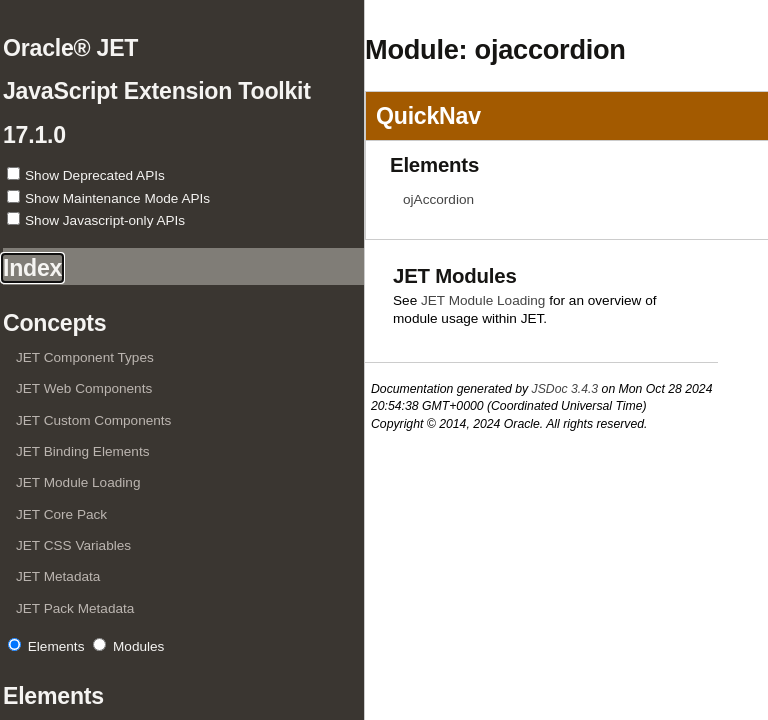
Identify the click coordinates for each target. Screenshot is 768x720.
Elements (56, 646)
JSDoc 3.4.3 (565, 389)
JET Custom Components (93, 420)
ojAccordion (438, 199)
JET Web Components (84, 388)
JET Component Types (85, 357)
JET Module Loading (78, 482)
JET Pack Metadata (75, 608)
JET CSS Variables (73, 545)
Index (32, 268)
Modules (138, 646)
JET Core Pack (61, 514)
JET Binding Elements (83, 451)
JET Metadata (58, 576)
